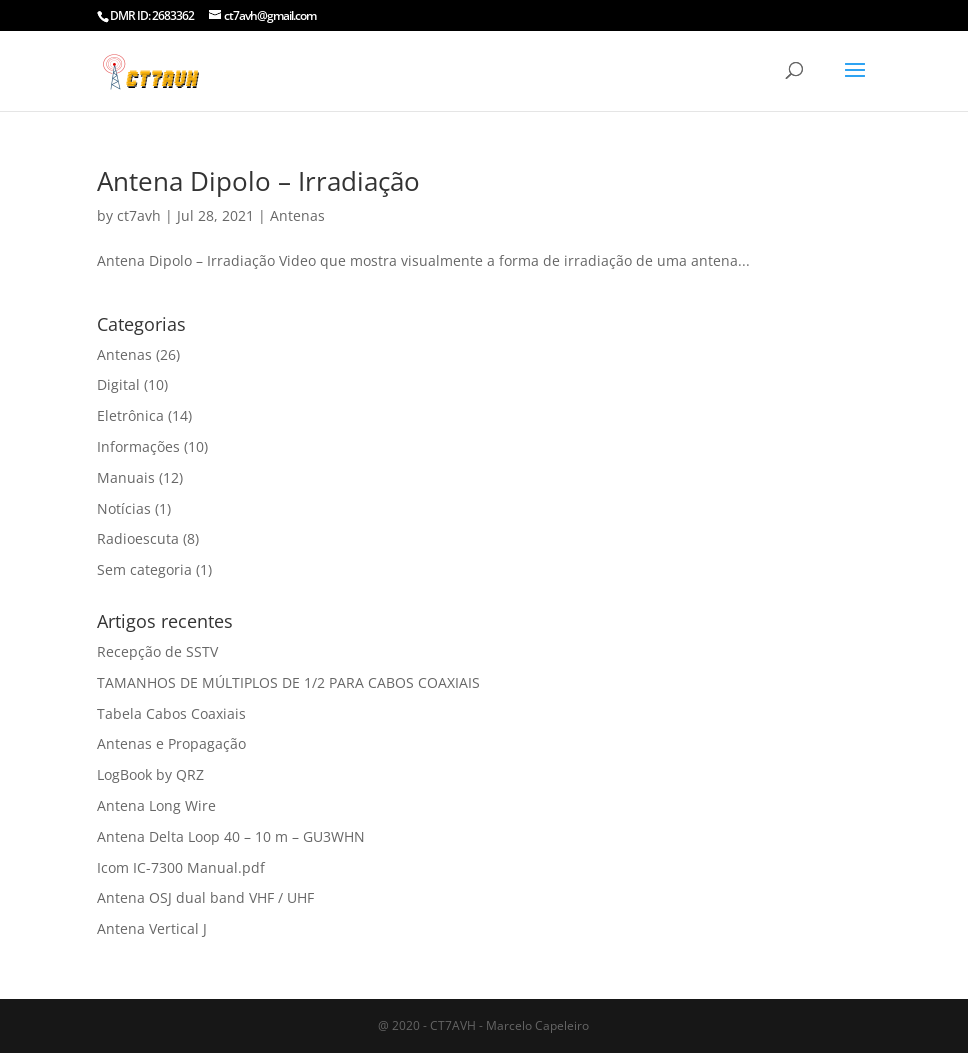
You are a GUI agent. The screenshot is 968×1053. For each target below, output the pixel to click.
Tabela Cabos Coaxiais (171, 713)
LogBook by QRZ (150, 774)
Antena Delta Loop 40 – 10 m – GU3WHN (231, 836)
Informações (138, 446)
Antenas (297, 215)
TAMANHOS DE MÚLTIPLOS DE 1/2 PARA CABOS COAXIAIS (288, 682)
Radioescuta (138, 538)
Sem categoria (144, 569)
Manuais (126, 477)
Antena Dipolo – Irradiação (258, 181)
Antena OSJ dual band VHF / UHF (205, 897)
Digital (118, 384)
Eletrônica (130, 415)
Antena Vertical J (152, 928)
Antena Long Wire (156, 805)
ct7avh (139, 215)
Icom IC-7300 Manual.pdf (181, 867)
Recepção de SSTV (157, 651)
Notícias (124, 508)
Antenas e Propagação (171, 743)
